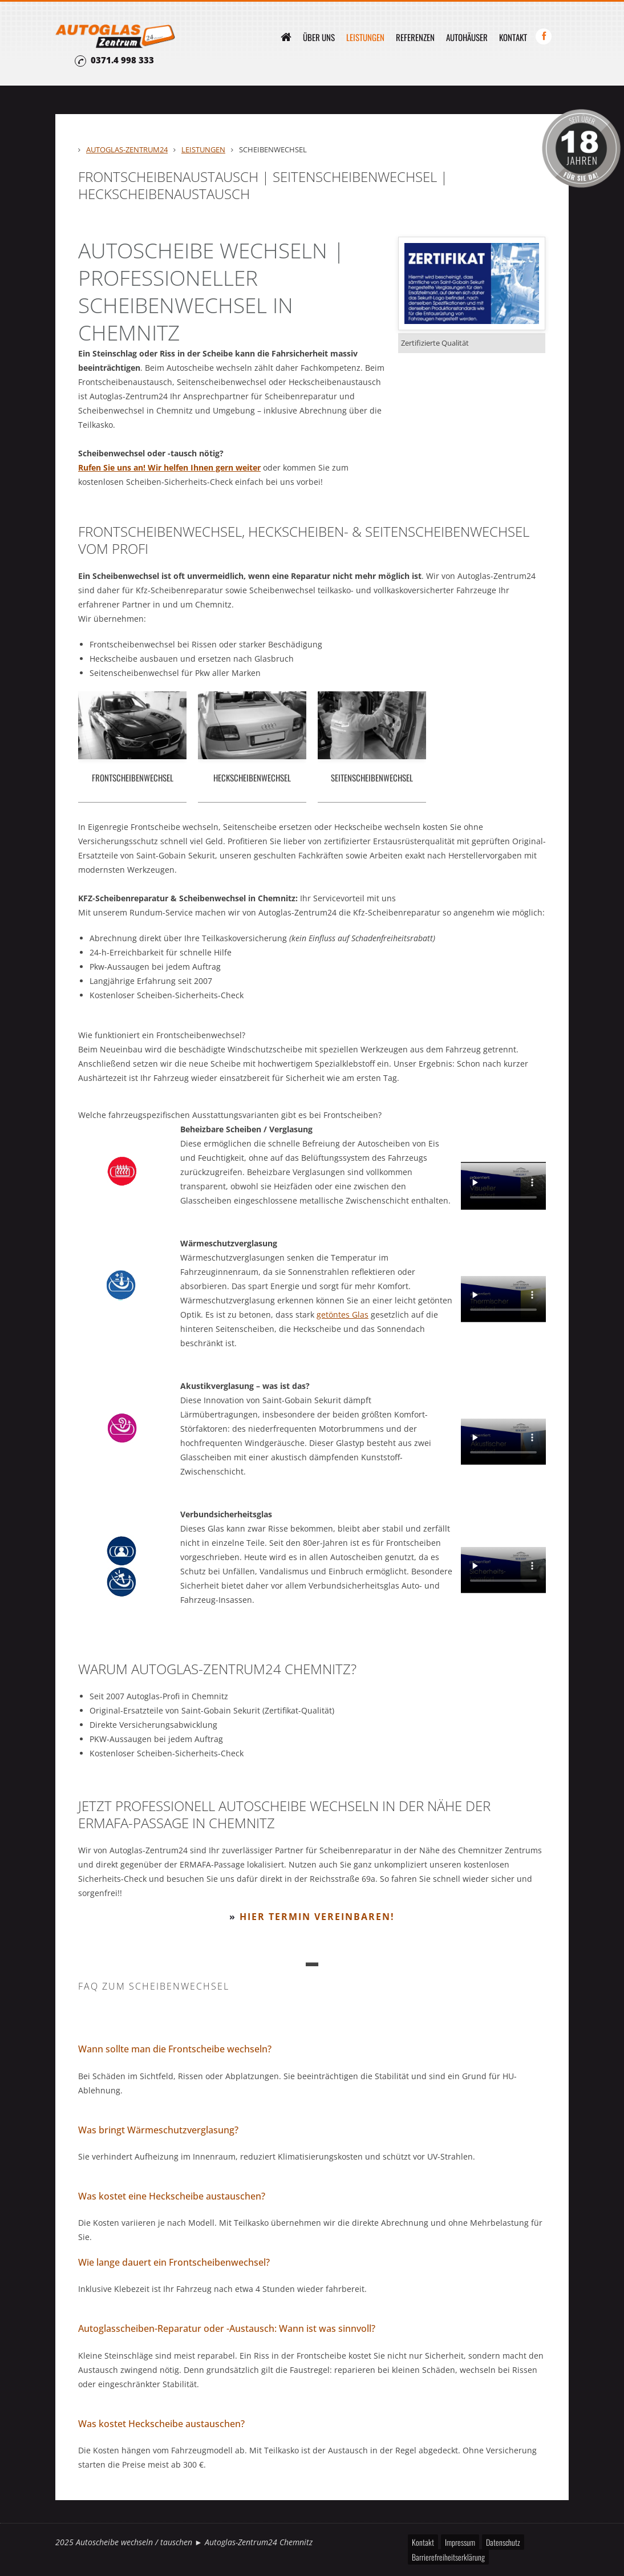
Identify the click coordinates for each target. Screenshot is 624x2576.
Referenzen (415, 37)
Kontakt (513, 37)
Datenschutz (503, 2542)
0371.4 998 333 (122, 60)
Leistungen (365, 37)
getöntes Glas (342, 1314)
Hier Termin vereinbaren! (317, 1916)
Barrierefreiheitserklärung (448, 2557)
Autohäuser (467, 37)
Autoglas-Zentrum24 (127, 149)
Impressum (460, 2542)
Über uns (319, 37)
